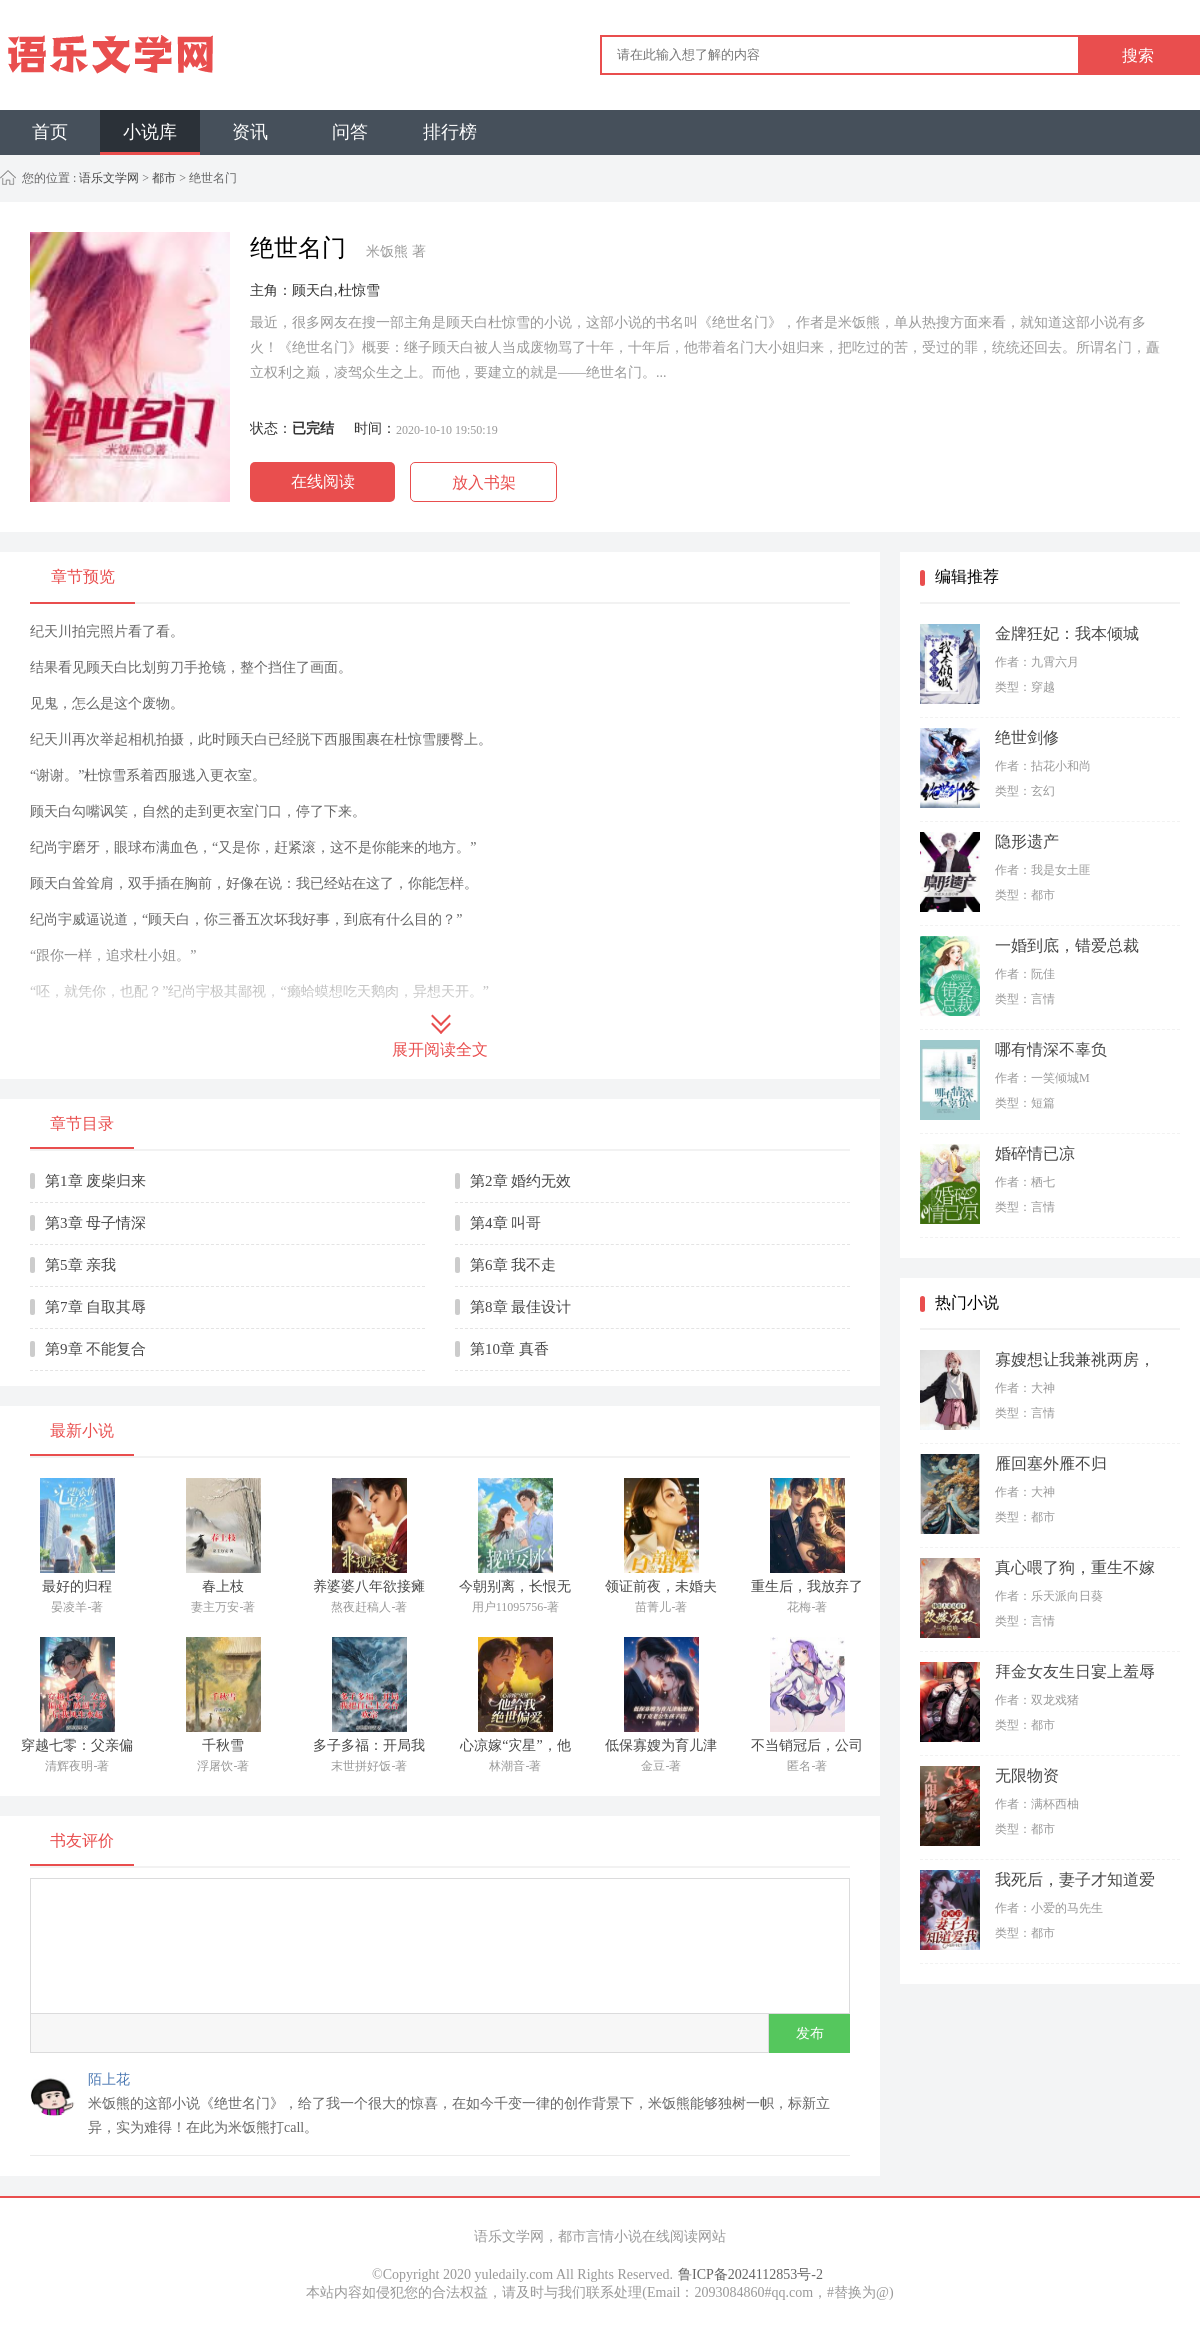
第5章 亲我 (80, 1265)
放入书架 (484, 482)
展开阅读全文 (440, 1049)
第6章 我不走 (513, 1265)
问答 (350, 132)
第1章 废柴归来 (95, 1181)
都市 (164, 178)
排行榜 (450, 132)
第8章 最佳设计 (520, 1307)
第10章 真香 (509, 1349)
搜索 (1138, 55)
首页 (50, 132)
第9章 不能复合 (95, 1349)
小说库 (150, 132)
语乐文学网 (107, 178)
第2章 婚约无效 (520, 1181)
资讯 (250, 132)
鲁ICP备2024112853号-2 (750, 2274)
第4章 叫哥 (505, 1223)
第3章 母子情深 (95, 1223)
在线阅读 (323, 481)
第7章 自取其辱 (95, 1307)
